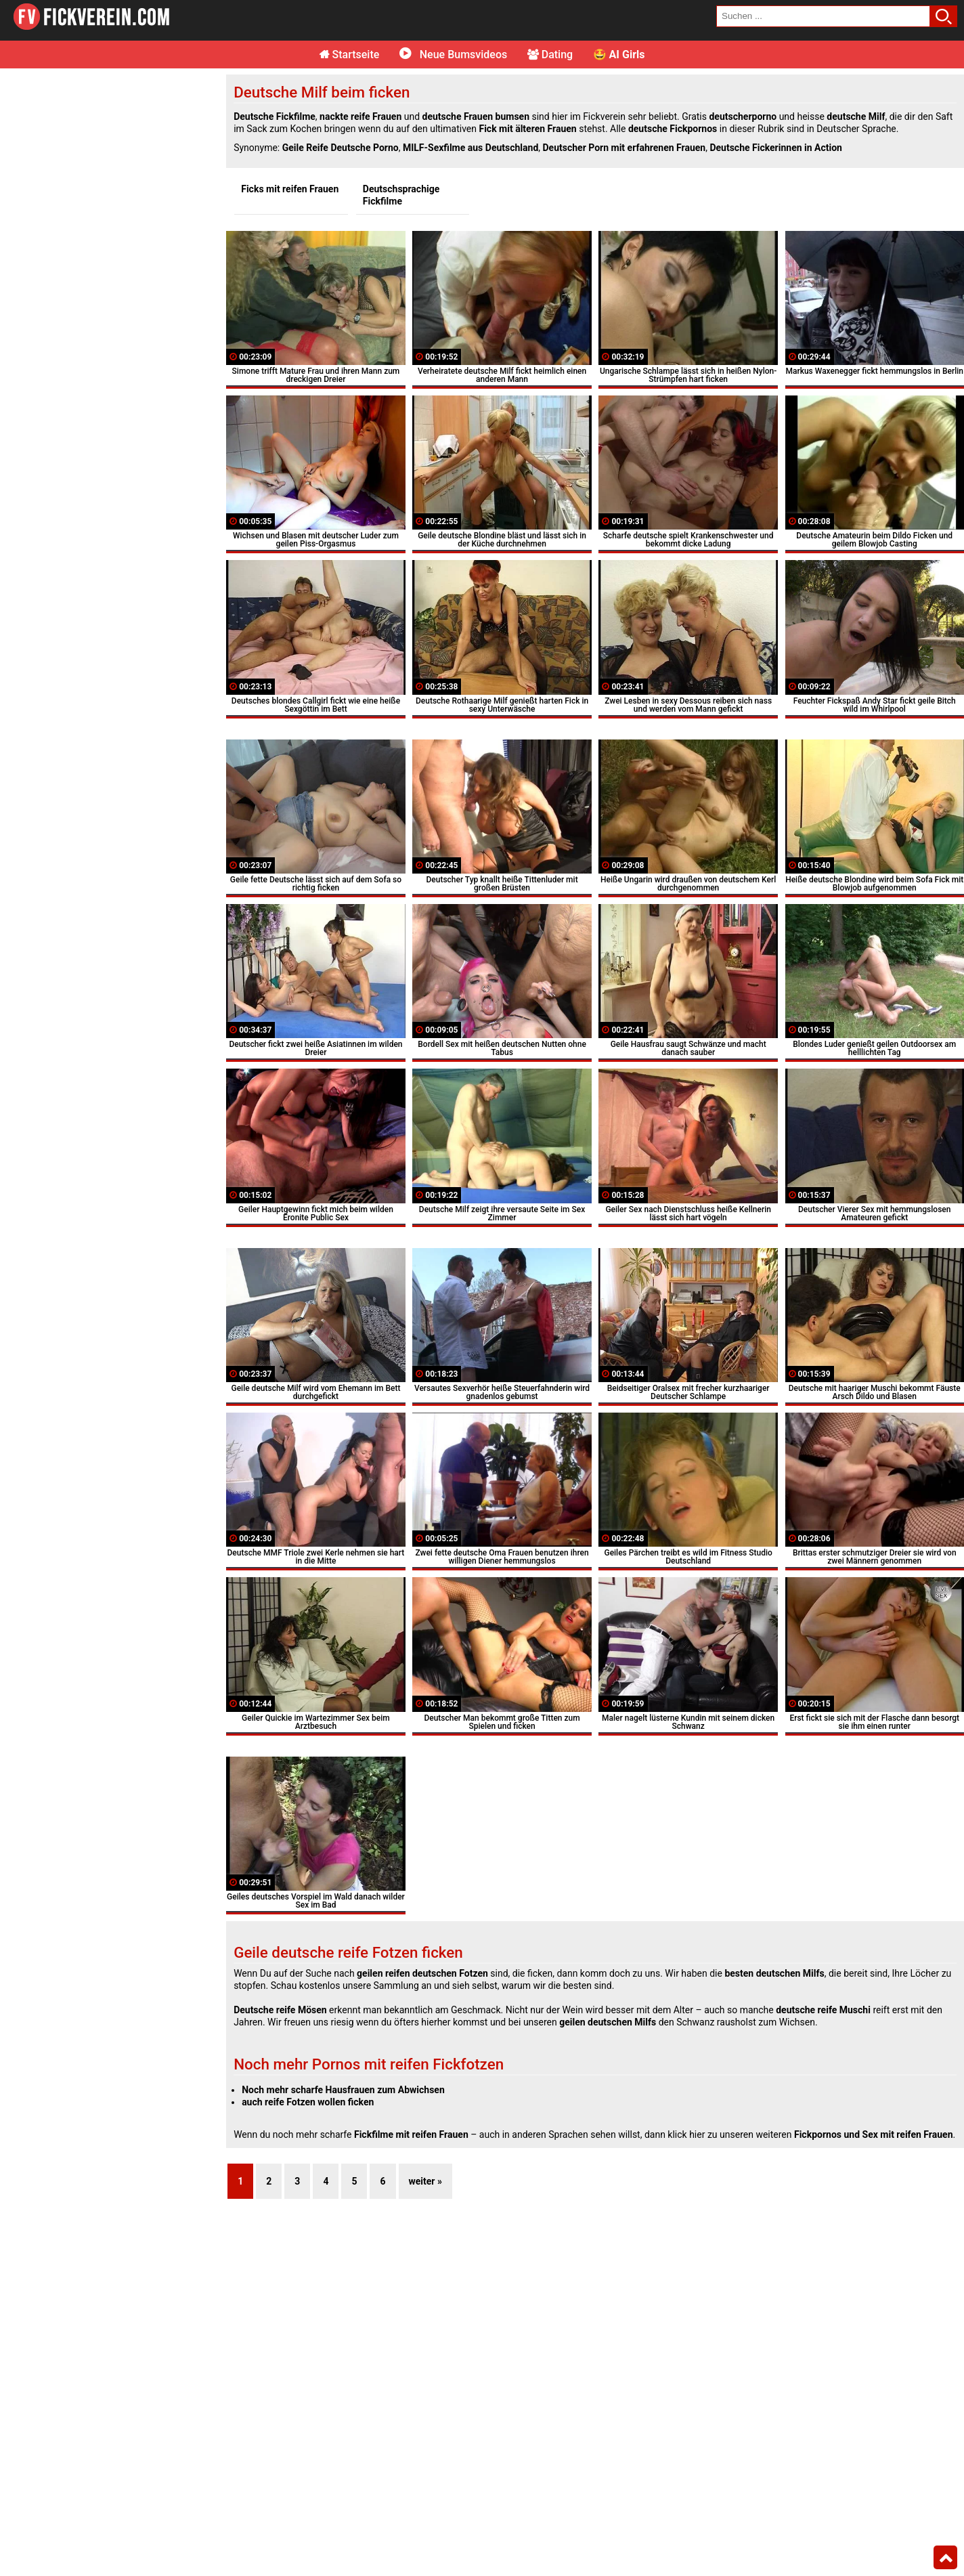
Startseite (350, 54)
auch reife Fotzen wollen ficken (308, 2102)
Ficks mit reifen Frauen (289, 189)
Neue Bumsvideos (453, 54)
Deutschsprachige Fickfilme (401, 195)
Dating (550, 54)
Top (945, 2558)
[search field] (823, 16)
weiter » (425, 2181)
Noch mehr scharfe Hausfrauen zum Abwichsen (343, 2089)
